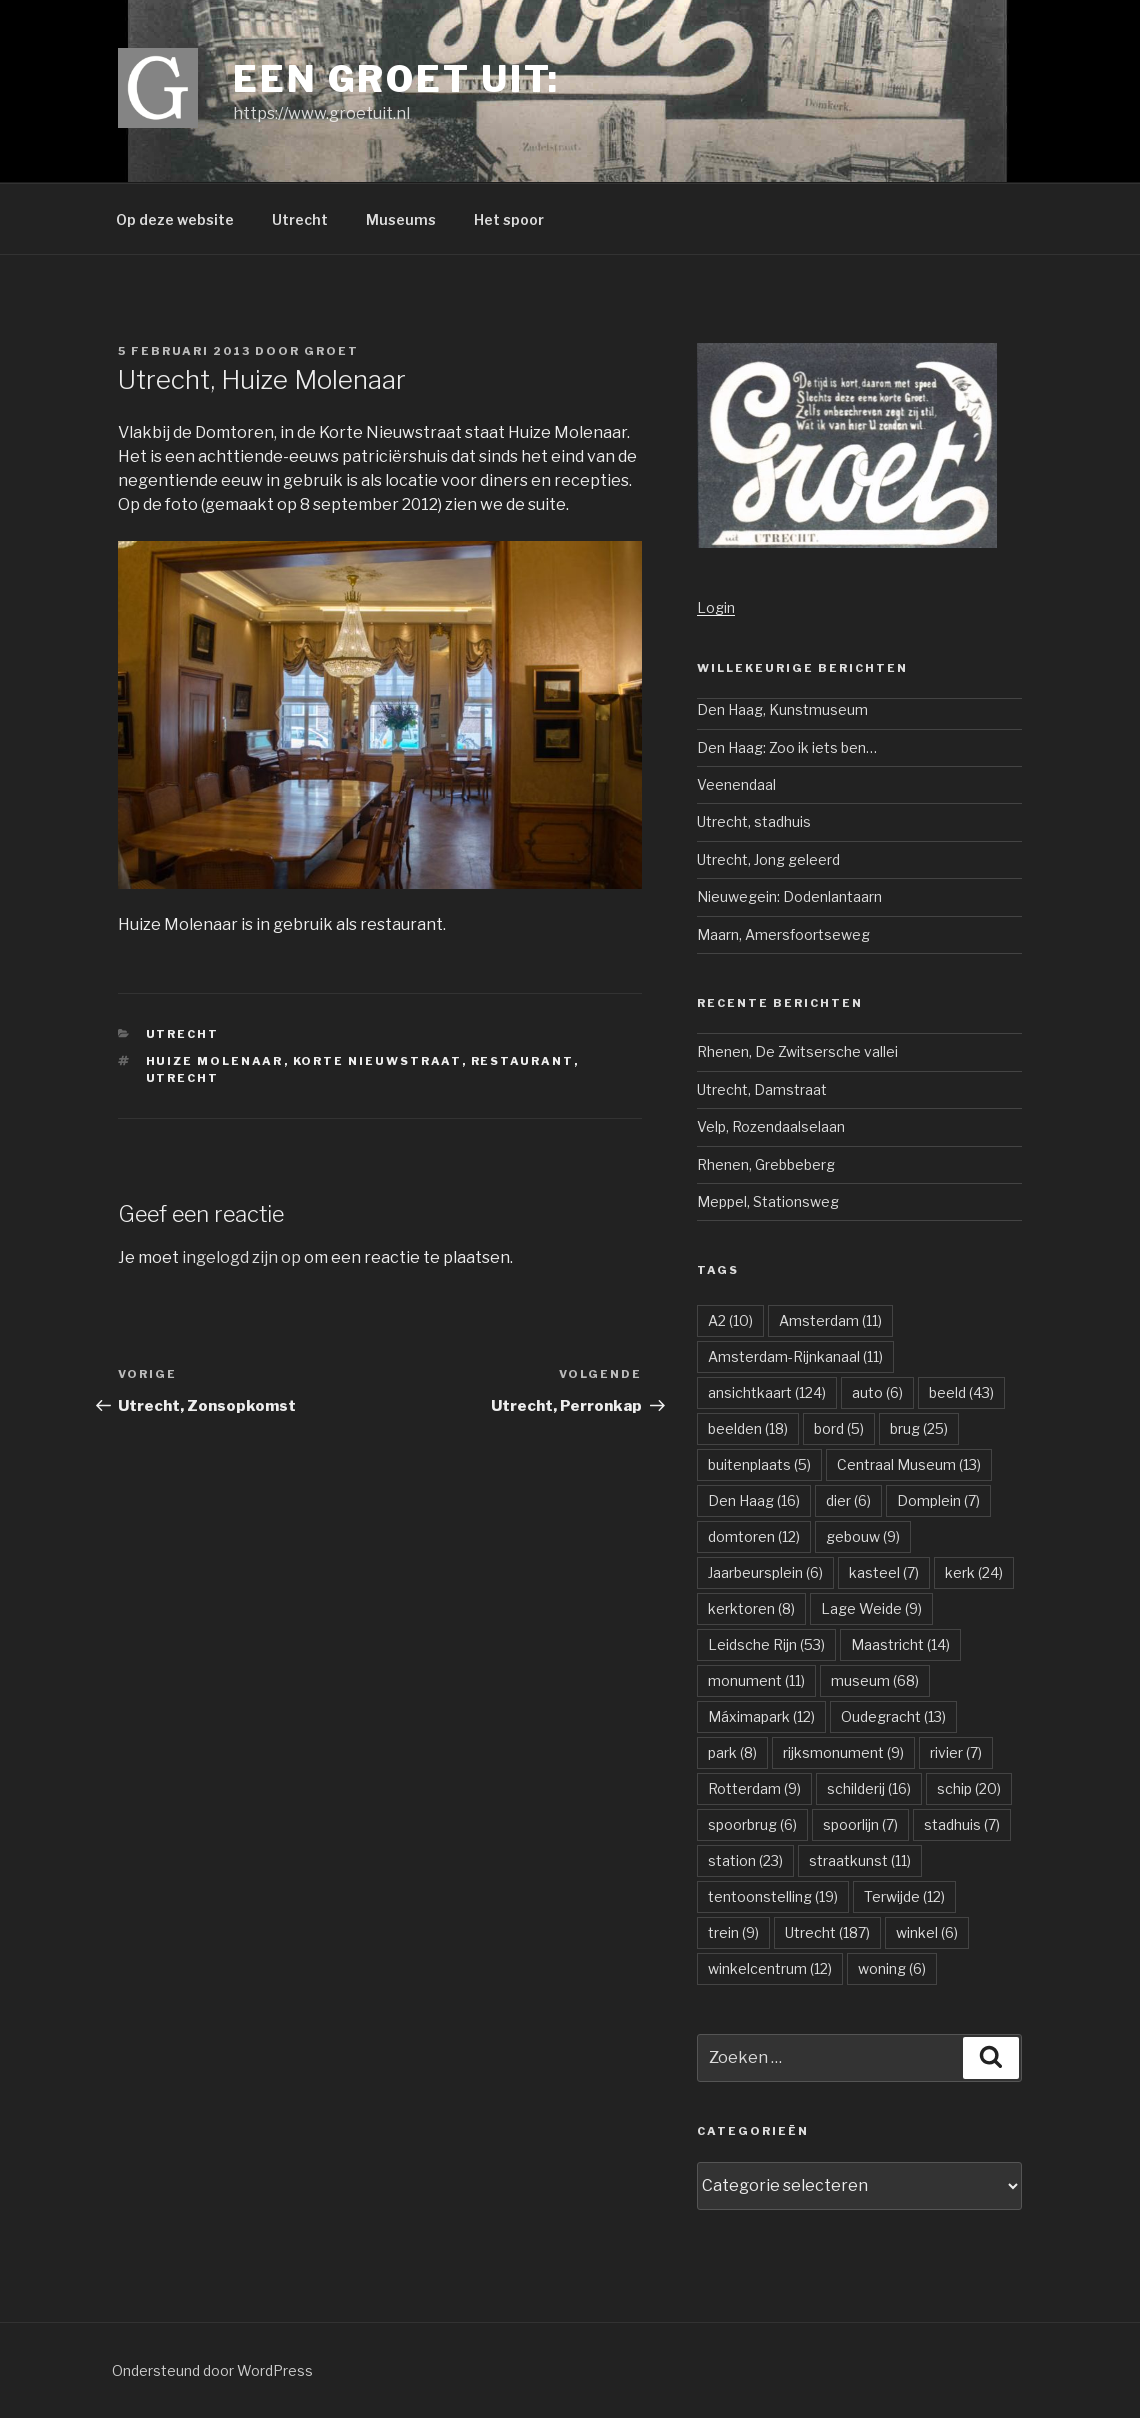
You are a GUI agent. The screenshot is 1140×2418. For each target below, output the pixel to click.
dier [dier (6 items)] (848, 1500)
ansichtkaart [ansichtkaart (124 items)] (767, 1392)
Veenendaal (736, 784)
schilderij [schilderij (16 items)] (869, 1788)
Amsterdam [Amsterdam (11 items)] (830, 1320)
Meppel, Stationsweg (768, 1201)
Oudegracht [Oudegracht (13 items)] (893, 1716)
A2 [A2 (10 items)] (730, 1320)
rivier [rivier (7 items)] (956, 1752)
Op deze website (175, 219)
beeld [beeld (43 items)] (961, 1392)
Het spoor (509, 219)
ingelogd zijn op (241, 1257)
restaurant (522, 1061)
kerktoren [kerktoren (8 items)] (751, 1608)
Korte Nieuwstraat (377, 1061)
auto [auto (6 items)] (877, 1392)
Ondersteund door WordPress (212, 2370)
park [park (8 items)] (732, 1752)
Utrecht (300, 219)
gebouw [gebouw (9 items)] (863, 1536)
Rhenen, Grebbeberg (766, 1164)
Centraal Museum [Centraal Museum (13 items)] (909, 1464)
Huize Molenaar (215, 1061)
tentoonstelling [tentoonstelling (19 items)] (773, 1896)
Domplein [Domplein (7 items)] (938, 1500)
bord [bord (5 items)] (839, 1428)
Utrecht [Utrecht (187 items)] (827, 1932)
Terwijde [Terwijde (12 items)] (904, 1896)
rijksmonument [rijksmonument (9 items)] (843, 1752)
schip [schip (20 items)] (969, 1788)
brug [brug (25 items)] (919, 1428)
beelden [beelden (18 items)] (748, 1428)
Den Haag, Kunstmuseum (782, 709)
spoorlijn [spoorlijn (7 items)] (860, 1824)
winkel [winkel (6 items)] (927, 1932)
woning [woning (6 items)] (892, 1968)
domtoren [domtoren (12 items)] (754, 1536)
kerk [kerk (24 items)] (974, 1572)
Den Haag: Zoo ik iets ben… (787, 747)
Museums (401, 219)
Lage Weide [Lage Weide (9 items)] (871, 1608)
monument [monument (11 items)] (756, 1680)
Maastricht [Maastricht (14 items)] (900, 1644)
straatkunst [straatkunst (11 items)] (860, 1860)
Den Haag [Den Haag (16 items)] (754, 1500)
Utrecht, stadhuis (754, 821)
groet (331, 351)
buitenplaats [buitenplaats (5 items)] (759, 1464)
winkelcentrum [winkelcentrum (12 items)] (770, 1968)
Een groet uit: (396, 79)
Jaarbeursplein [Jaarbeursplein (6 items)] (765, 1572)
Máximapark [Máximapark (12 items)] (761, 1716)
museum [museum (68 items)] (875, 1680)
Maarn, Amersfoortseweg (783, 934)
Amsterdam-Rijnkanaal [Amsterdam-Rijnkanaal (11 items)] (795, 1356)
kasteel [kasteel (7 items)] (884, 1572)
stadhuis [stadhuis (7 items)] (962, 1824)
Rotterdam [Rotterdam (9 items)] (754, 1788)
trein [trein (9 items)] (733, 1932)
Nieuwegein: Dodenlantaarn (789, 896)
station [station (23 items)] (745, 1860)
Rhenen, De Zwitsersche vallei (797, 1051)
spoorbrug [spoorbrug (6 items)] (752, 1824)
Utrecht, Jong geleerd (768, 859)
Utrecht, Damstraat (762, 1089)
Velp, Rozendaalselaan (771, 1126)
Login (716, 607)
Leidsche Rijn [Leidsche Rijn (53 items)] (766, 1644)
